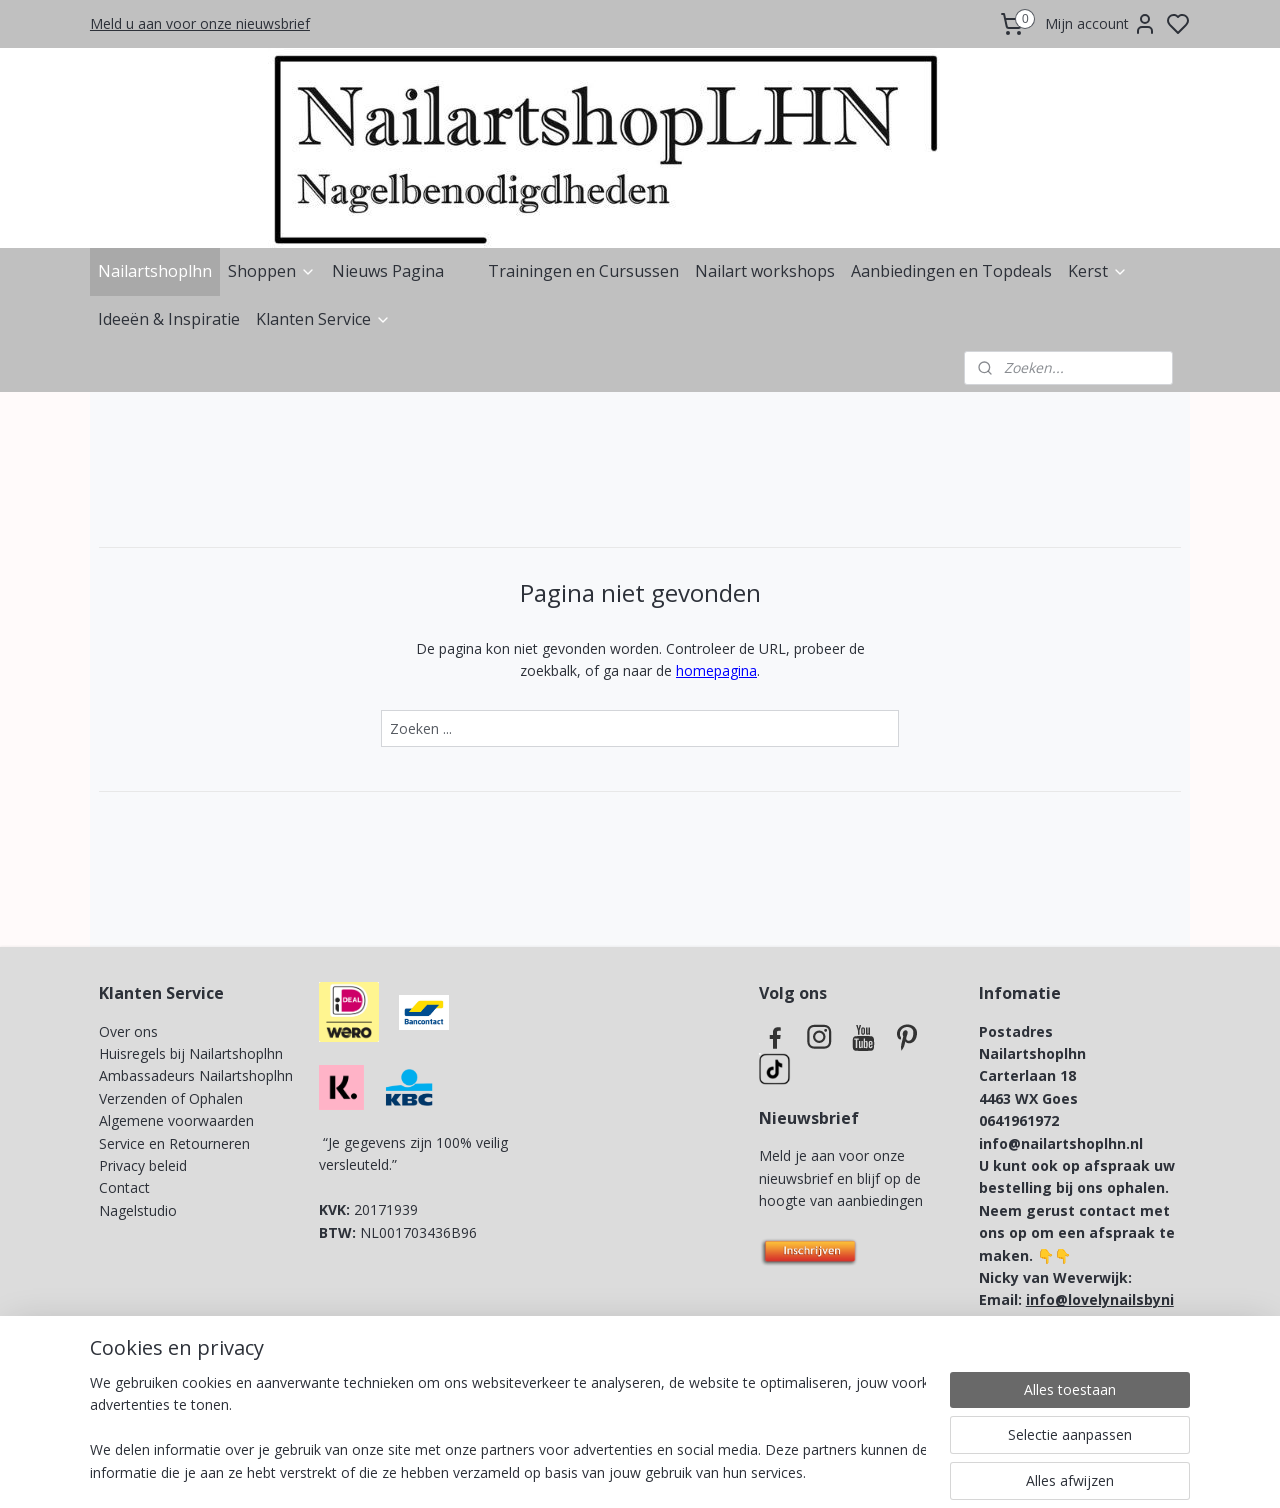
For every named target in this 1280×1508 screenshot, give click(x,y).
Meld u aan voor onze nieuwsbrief (200, 23)
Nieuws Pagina (388, 271)
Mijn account (1101, 24)
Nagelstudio (138, 1210)
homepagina (716, 670)
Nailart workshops (765, 271)
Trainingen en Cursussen (583, 271)
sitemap (708, 1471)
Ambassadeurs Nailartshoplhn (196, 1075)
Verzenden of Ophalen (171, 1098)
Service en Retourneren (174, 1143)
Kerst (1098, 271)
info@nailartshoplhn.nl (1061, 1143)
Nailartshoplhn (155, 271)
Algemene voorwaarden (176, 1120)
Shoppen (272, 271)
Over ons (128, 1031)
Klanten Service (323, 319)
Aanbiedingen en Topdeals (951, 271)
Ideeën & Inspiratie (169, 319)
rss (750, 1471)
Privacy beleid (145, 1165)
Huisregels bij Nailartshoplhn (191, 1053)
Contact (124, 1187)
